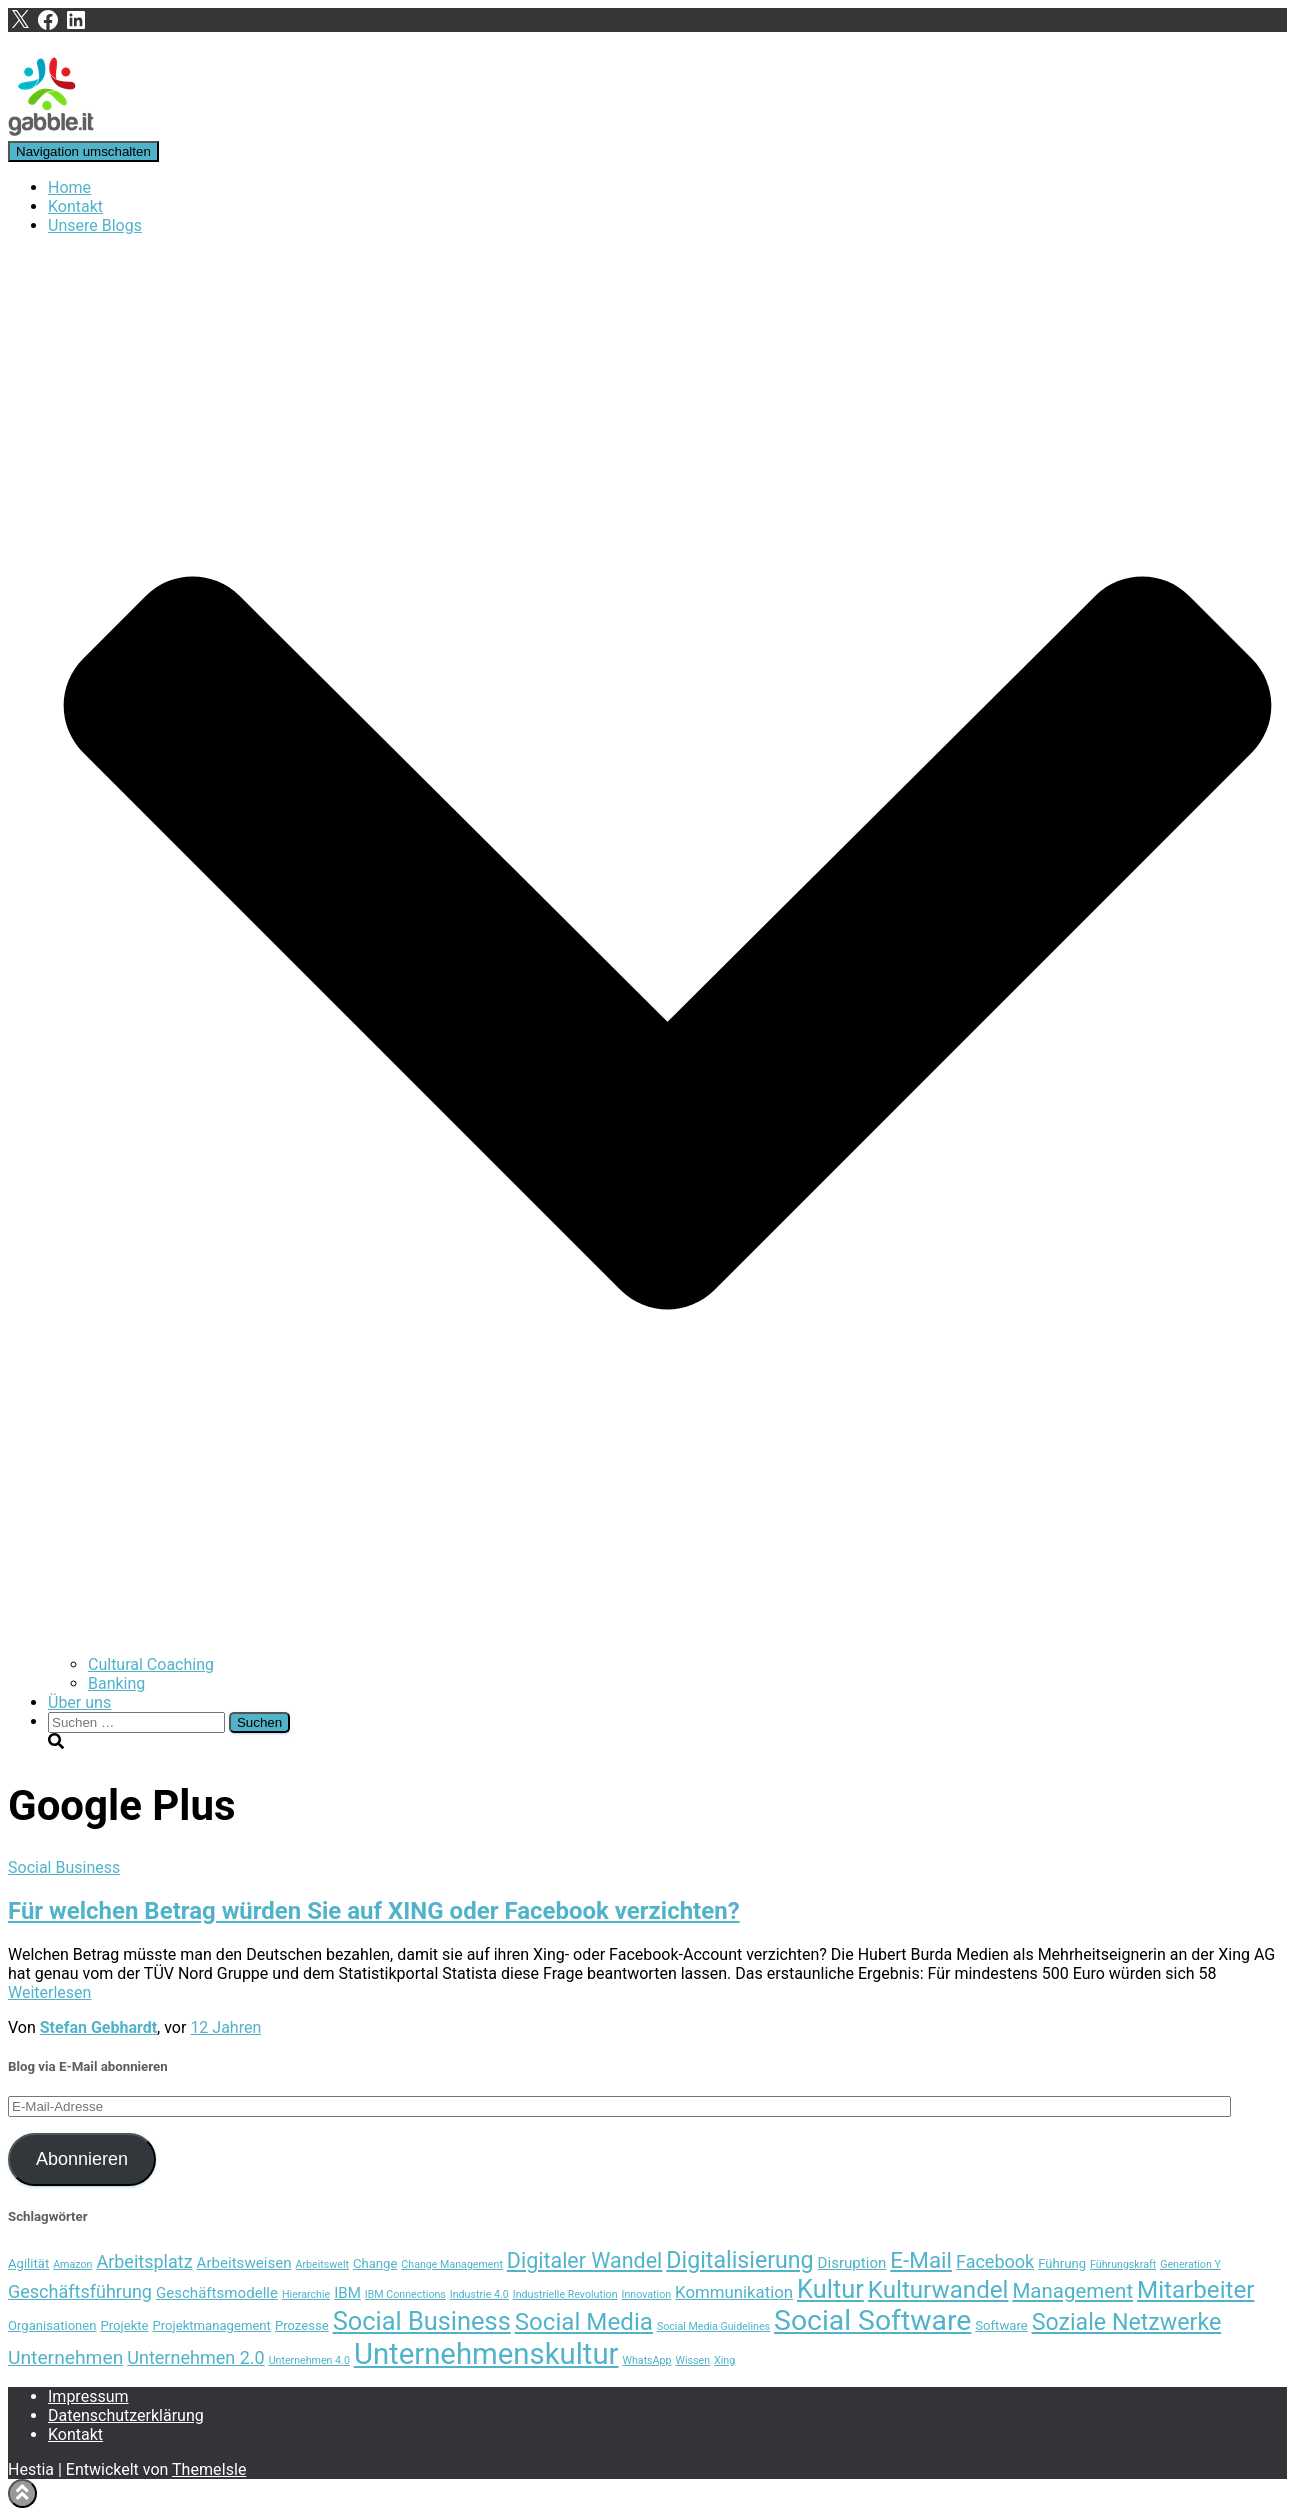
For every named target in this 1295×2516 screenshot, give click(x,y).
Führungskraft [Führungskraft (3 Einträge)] (1123, 2264)
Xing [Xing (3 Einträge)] (724, 2360)
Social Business (64, 1867)
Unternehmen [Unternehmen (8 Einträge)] (65, 2357)
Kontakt (75, 206)
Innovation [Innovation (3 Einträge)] (647, 2294)
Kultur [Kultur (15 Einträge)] (830, 2289)
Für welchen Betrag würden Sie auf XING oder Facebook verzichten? (374, 1911)
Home (69, 187)
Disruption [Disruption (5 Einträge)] (852, 2263)
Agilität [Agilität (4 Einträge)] (28, 2263)
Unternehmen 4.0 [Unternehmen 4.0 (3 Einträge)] (309, 2360)
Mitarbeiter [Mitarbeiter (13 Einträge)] (1195, 2290)
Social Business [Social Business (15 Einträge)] (422, 2321)
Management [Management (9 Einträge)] (1072, 2291)
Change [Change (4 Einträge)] (375, 2263)
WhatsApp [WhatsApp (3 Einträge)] (647, 2360)
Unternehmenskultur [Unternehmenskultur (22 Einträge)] (486, 2354)
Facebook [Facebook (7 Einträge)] (995, 2261)
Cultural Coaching (151, 1664)
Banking (116, 1683)
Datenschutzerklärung (126, 2415)
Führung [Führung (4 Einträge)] (1062, 2263)
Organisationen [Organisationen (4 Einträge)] (52, 2325)
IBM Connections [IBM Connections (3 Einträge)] (405, 2294)
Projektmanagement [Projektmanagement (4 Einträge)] (212, 2325)
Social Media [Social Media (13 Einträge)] (584, 2322)
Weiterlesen (49, 1992)
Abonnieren (82, 2159)
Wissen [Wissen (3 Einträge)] (693, 2360)
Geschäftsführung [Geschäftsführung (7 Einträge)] (80, 2291)
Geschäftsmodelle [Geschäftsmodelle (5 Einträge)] (217, 2293)
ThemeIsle (209, 2469)
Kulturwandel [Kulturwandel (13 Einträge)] (938, 2290)
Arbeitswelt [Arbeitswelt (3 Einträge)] (322, 2264)
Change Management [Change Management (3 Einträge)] (452, 2264)
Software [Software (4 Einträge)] (1001, 2325)
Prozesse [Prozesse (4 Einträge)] (302, 2325)
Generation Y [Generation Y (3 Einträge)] (1190, 2264)
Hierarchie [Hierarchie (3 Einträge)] (306, 2294)
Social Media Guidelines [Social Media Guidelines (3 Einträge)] (713, 2326)
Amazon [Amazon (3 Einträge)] (72, 2264)
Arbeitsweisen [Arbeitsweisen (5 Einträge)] (244, 2263)
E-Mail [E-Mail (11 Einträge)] (921, 2260)
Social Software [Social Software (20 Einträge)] (872, 2320)
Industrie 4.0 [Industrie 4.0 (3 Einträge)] (479, 2294)
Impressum (88, 2396)
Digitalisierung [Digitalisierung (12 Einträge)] (739, 2260)
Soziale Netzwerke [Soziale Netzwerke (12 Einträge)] (1127, 2322)
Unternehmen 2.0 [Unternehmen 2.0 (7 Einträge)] (195, 2357)
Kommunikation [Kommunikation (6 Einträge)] (734, 2292)
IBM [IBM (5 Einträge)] (347, 2293)
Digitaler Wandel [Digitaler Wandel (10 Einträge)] (584, 2260)
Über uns (79, 1702)
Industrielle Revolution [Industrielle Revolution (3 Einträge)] (565, 2294)
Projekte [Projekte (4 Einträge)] (125, 2325)
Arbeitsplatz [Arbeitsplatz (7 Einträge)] (144, 2261)
